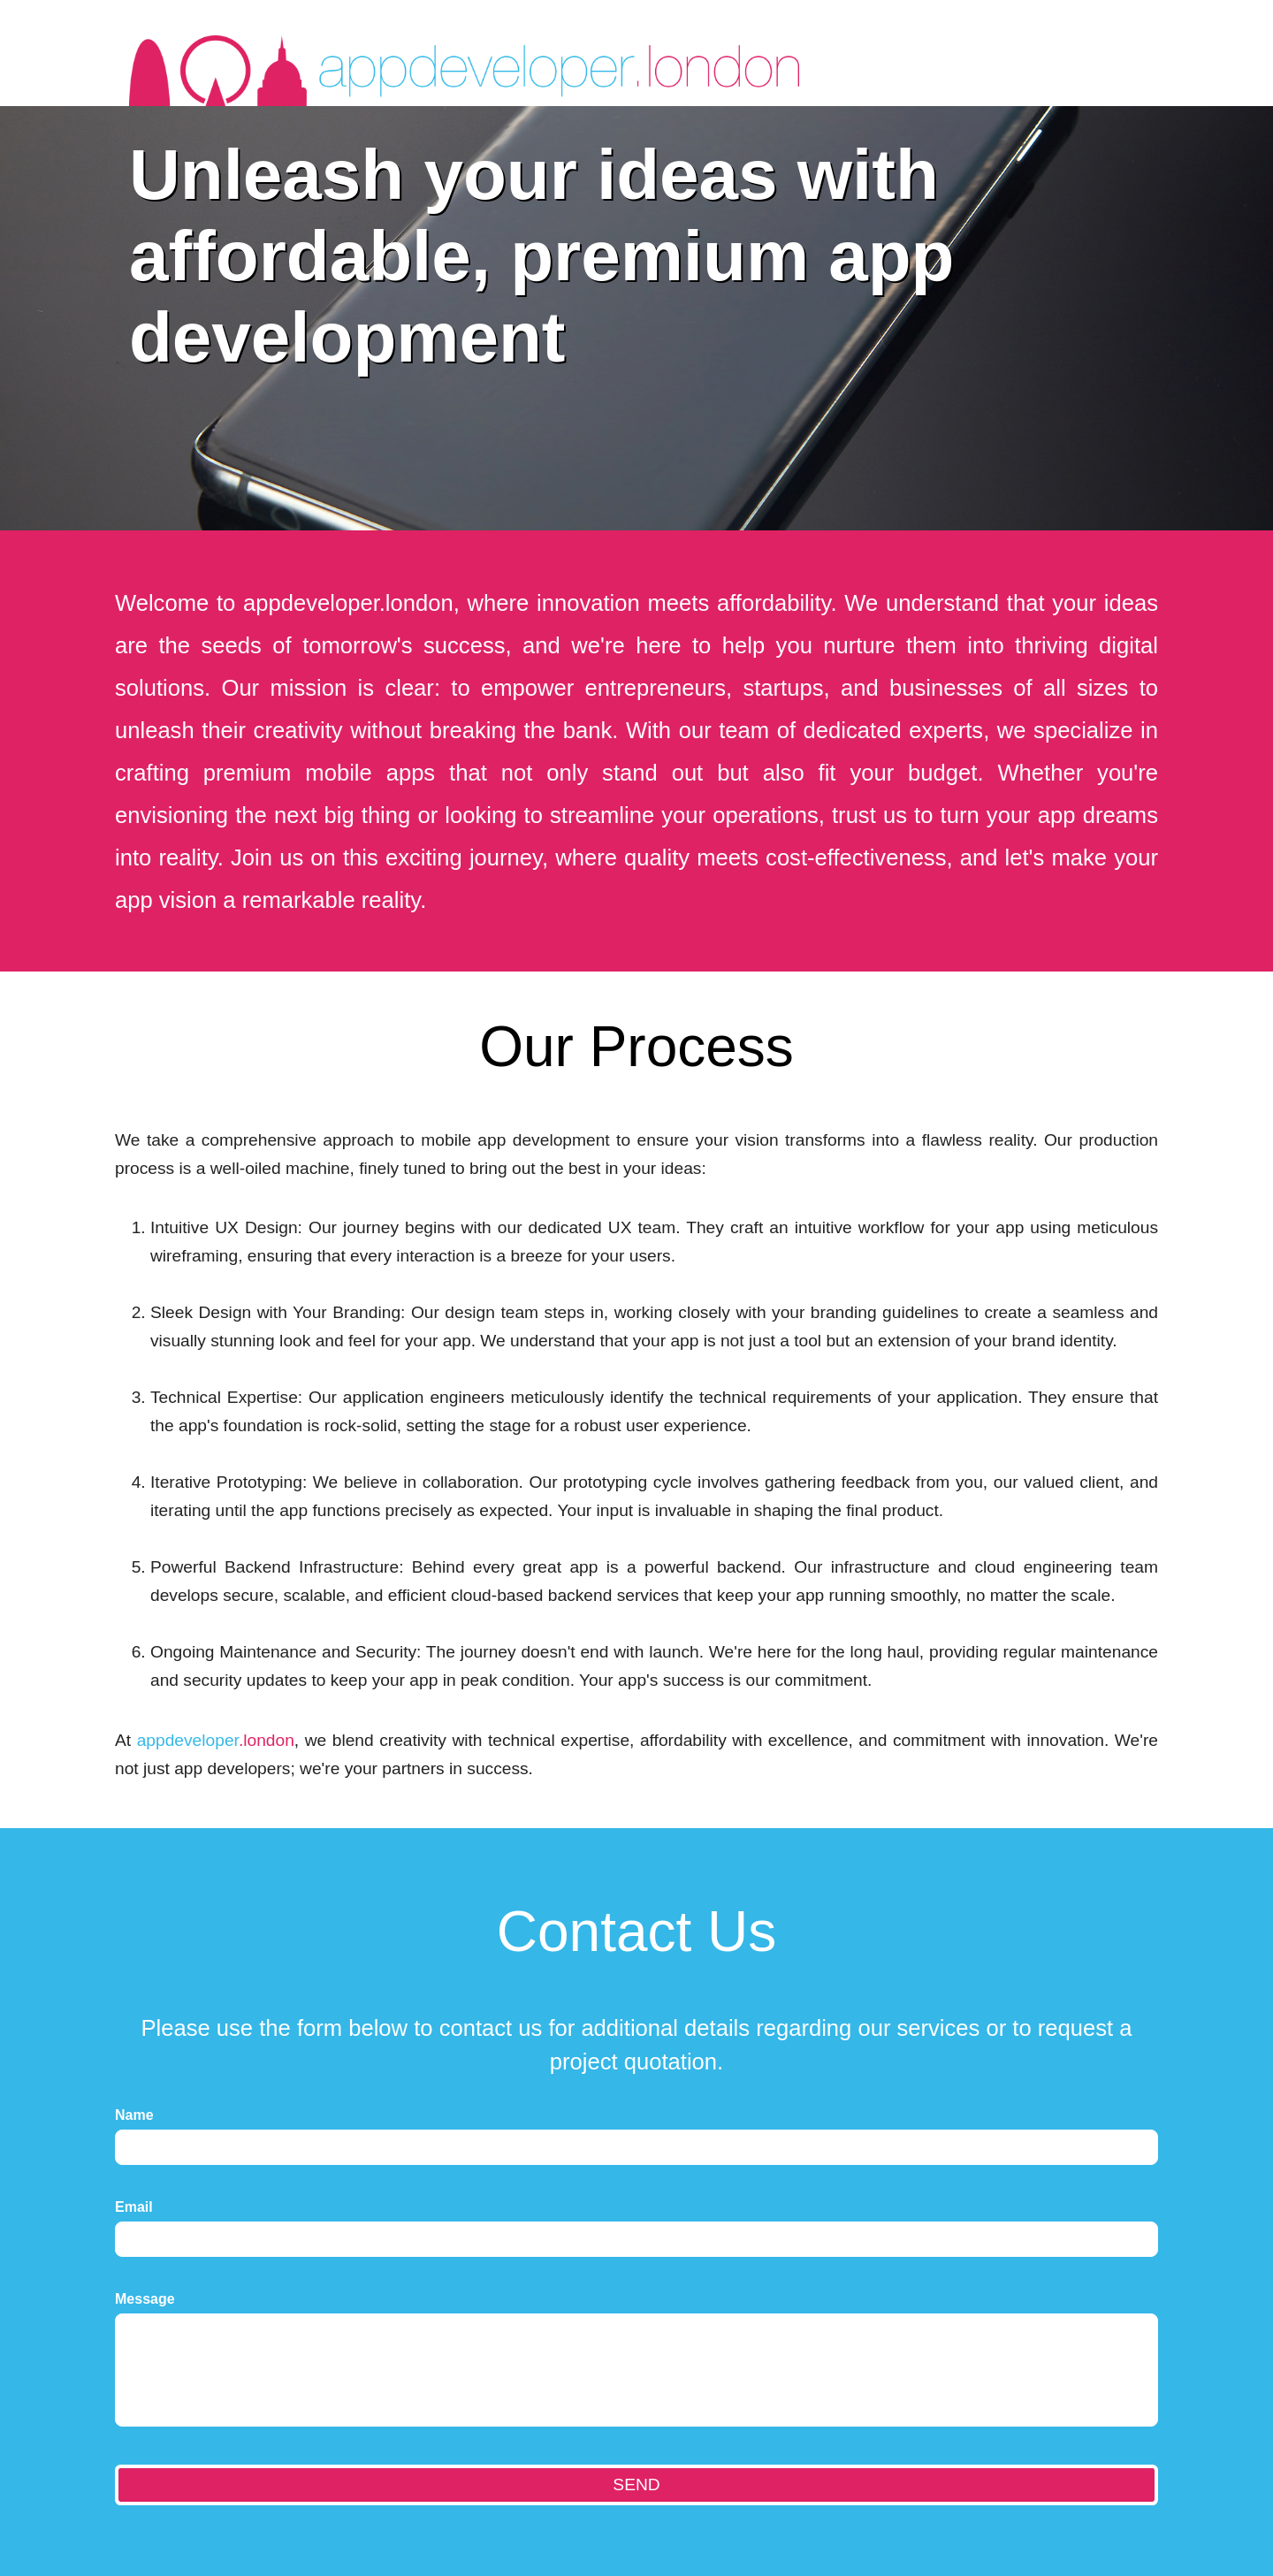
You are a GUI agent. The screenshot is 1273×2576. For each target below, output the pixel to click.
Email (134, 2206)
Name (134, 2115)
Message (145, 2298)
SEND (636, 2484)
